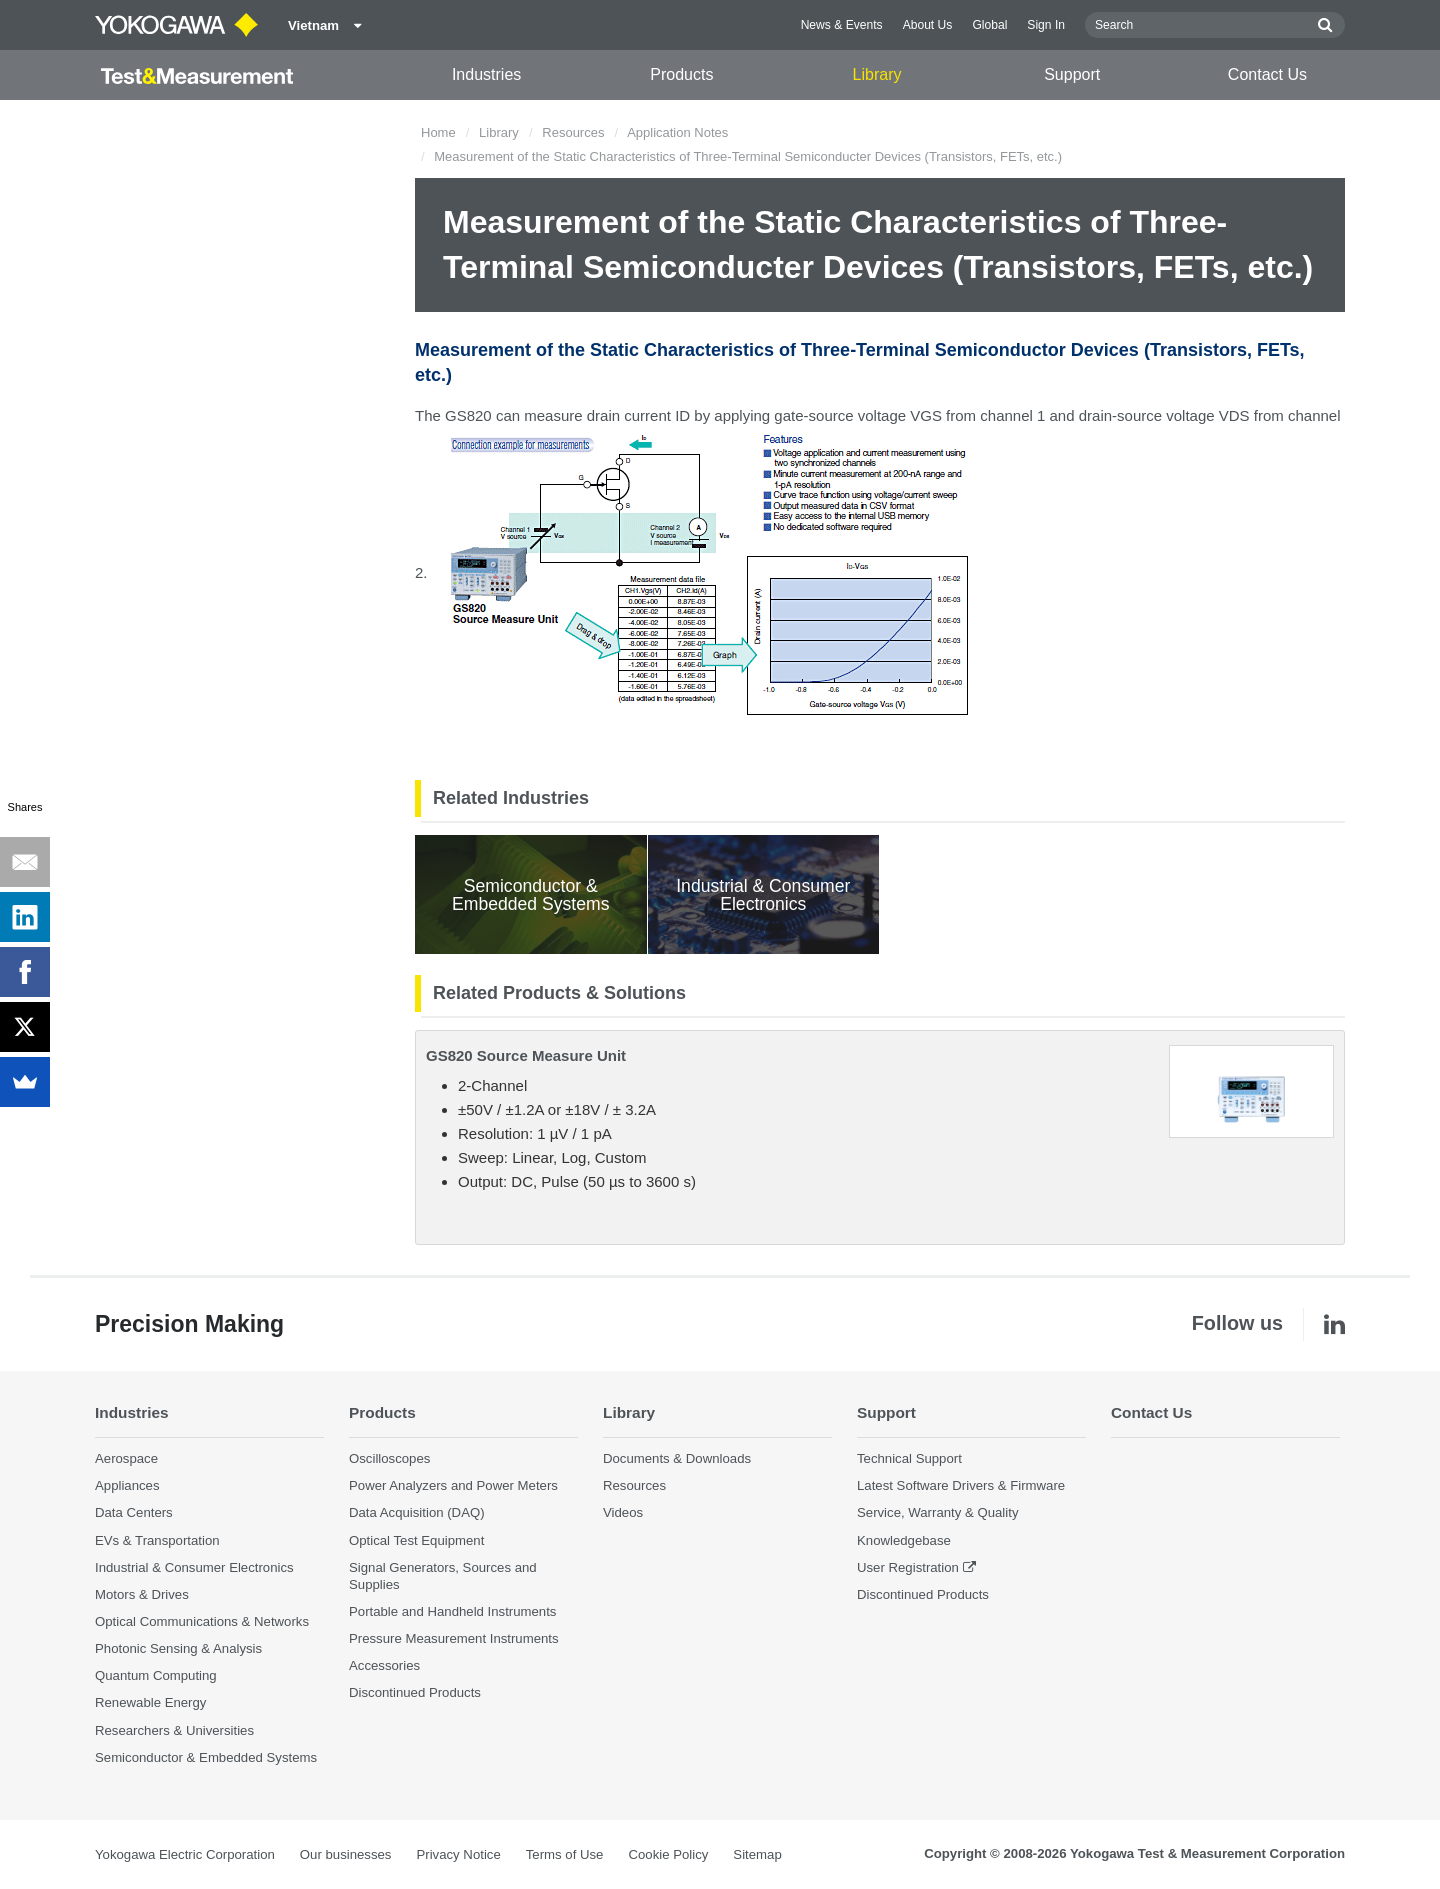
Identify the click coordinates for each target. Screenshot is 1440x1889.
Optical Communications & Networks (202, 1621)
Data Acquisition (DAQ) (417, 1512)
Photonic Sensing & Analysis (178, 1648)
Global (989, 25)
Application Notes (677, 132)
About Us (928, 25)
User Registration (908, 1567)
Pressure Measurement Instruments (454, 1638)
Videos (623, 1512)
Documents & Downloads (677, 1458)
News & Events (842, 25)
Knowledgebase (904, 1540)
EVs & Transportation (157, 1540)
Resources (573, 132)
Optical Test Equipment (416, 1540)
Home (438, 132)
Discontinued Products (415, 1692)
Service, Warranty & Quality (937, 1512)
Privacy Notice (458, 1854)
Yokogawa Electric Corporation (185, 1854)
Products (681, 74)
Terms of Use (565, 1854)
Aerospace (126, 1458)
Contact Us (1267, 74)
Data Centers (134, 1512)
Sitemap (757, 1854)
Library (877, 74)
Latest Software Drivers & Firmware (961, 1485)
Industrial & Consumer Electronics (194, 1567)
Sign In (1046, 25)
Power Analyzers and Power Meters (453, 1485)
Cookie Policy (668, 1854)
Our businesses (346, 1854)
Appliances (127, 1485)
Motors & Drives (142, 1594)
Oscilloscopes (389, 1458)
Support (1072, 74)
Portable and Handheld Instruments (452, 1611)
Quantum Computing (156, 1675)
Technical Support (909, 1458)
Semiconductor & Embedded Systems (206, 1757)
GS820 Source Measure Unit (526, 1055)
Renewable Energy (150, 1702)
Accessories (384, 1665)
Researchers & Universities (174, 1730)
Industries (486, 74)
